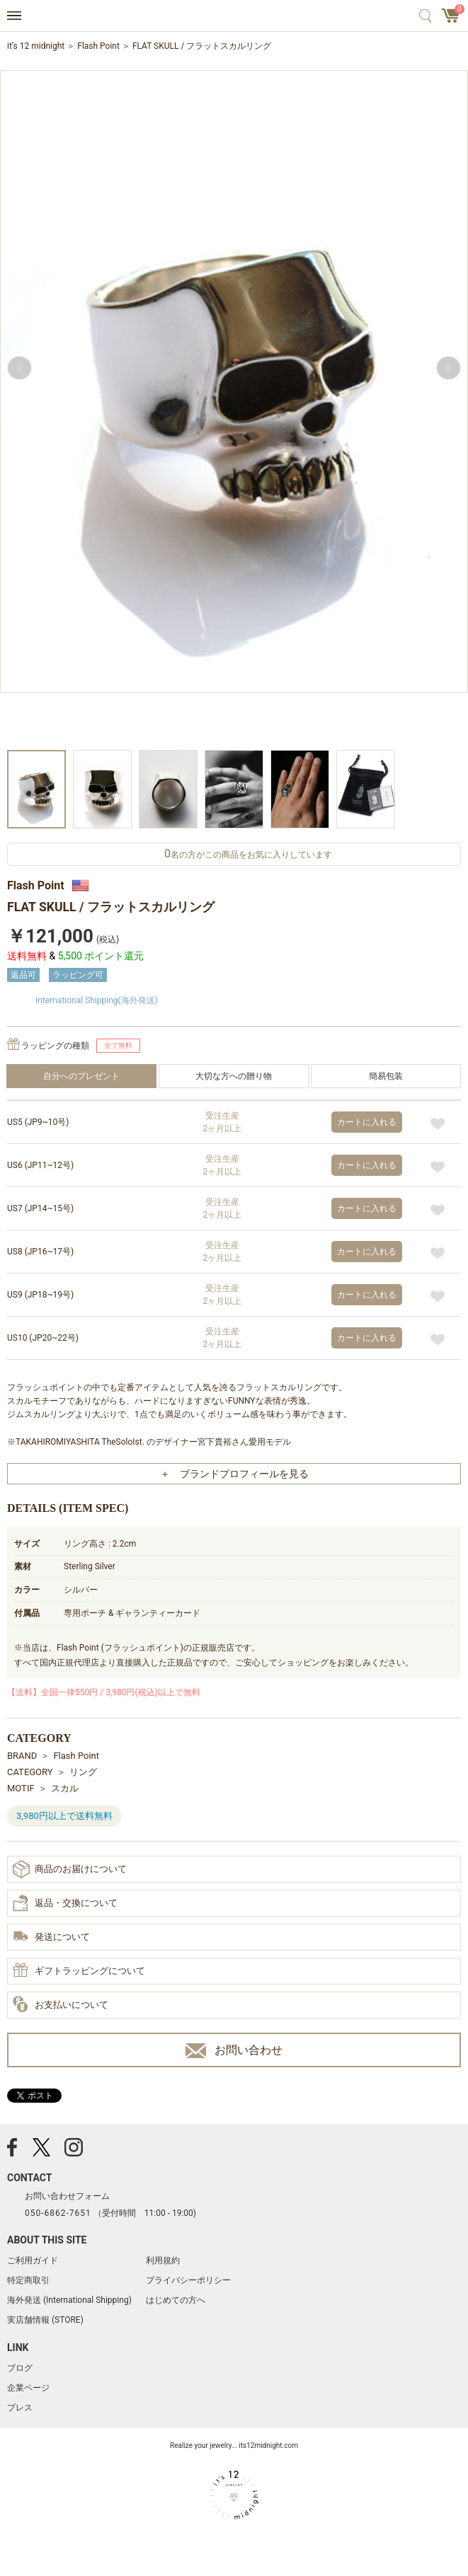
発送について (51, 1937)
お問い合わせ (234, 2050)
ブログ (20, 2368)
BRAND (22, 1755)
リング (83, 1772)
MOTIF (21, 1788)
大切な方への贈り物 (233, 1076)
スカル (65, 1788)
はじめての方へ (175, 2300)
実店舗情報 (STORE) (45, 2320)
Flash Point (98, 46)
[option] (234, 408)
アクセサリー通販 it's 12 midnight (234, 16)
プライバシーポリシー (188, 2280)
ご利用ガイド (32, 2260)
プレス (20, 2408)
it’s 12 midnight (35, 46)
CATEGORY (30, 1772)
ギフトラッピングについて (79, 1971)
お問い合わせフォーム (67, 2196)
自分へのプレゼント (81, 1076)
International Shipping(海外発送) (96, 1000)
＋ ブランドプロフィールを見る (234, 1473)
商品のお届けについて (70, 1869)
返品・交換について (65, 1903)
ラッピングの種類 (55, 1045)
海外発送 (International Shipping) (69, 2300)
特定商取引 (28, 2280)
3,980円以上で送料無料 (64, 1815)
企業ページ (28, 2388)
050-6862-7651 (58, 2213)
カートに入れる (366, 1122)
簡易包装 (386, 1076)
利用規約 (163, 2260)
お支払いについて (60, 2005)
